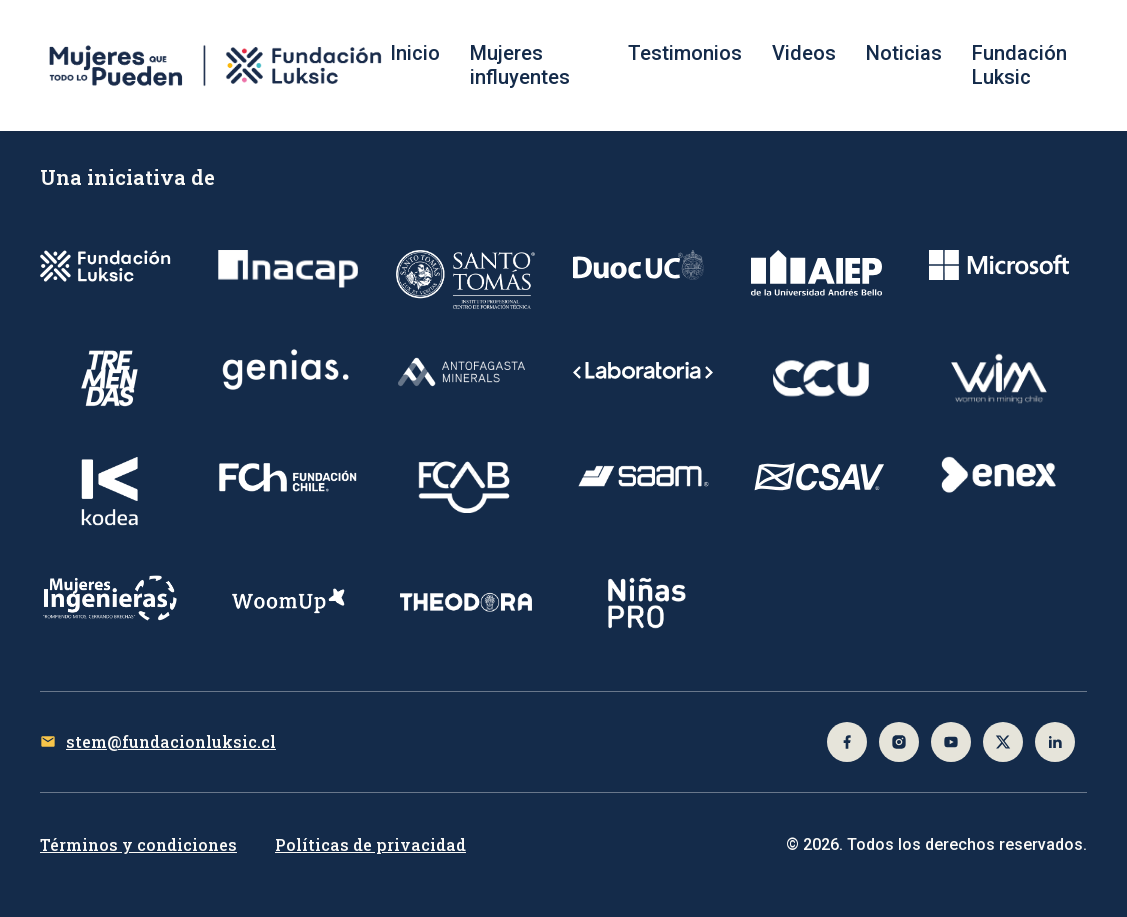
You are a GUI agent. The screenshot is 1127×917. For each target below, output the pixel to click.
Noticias (904, 53)
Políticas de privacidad (370, 844)
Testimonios (685, 53)
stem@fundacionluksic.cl (171, 741)
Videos (804, 53)
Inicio (415, 53)
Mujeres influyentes (520, 65)
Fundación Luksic (1019, 65)
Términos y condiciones (138, 844)
